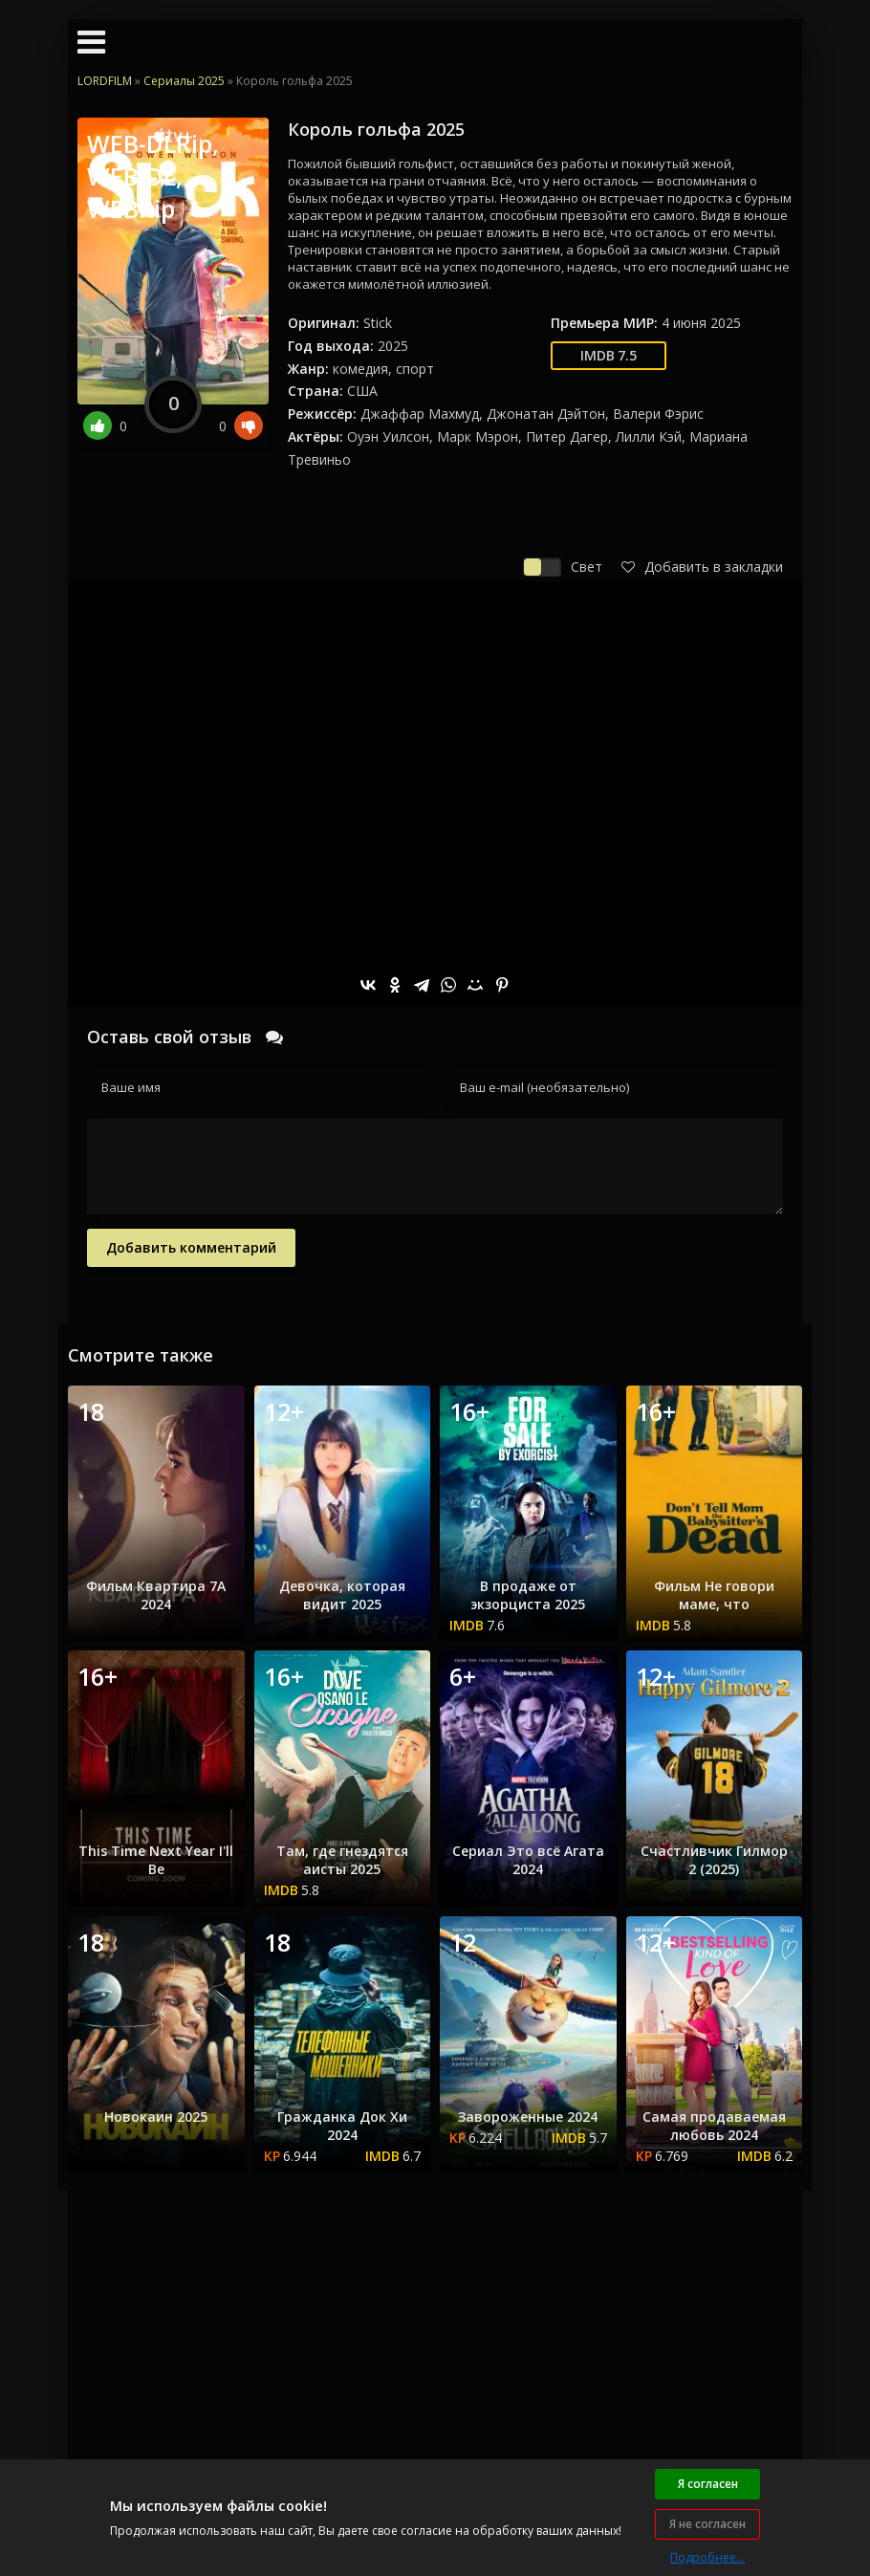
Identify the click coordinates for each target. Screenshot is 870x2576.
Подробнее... (707, 2557)
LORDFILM (104, 81)
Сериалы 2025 (184, 81)
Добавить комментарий (191, 1247)
